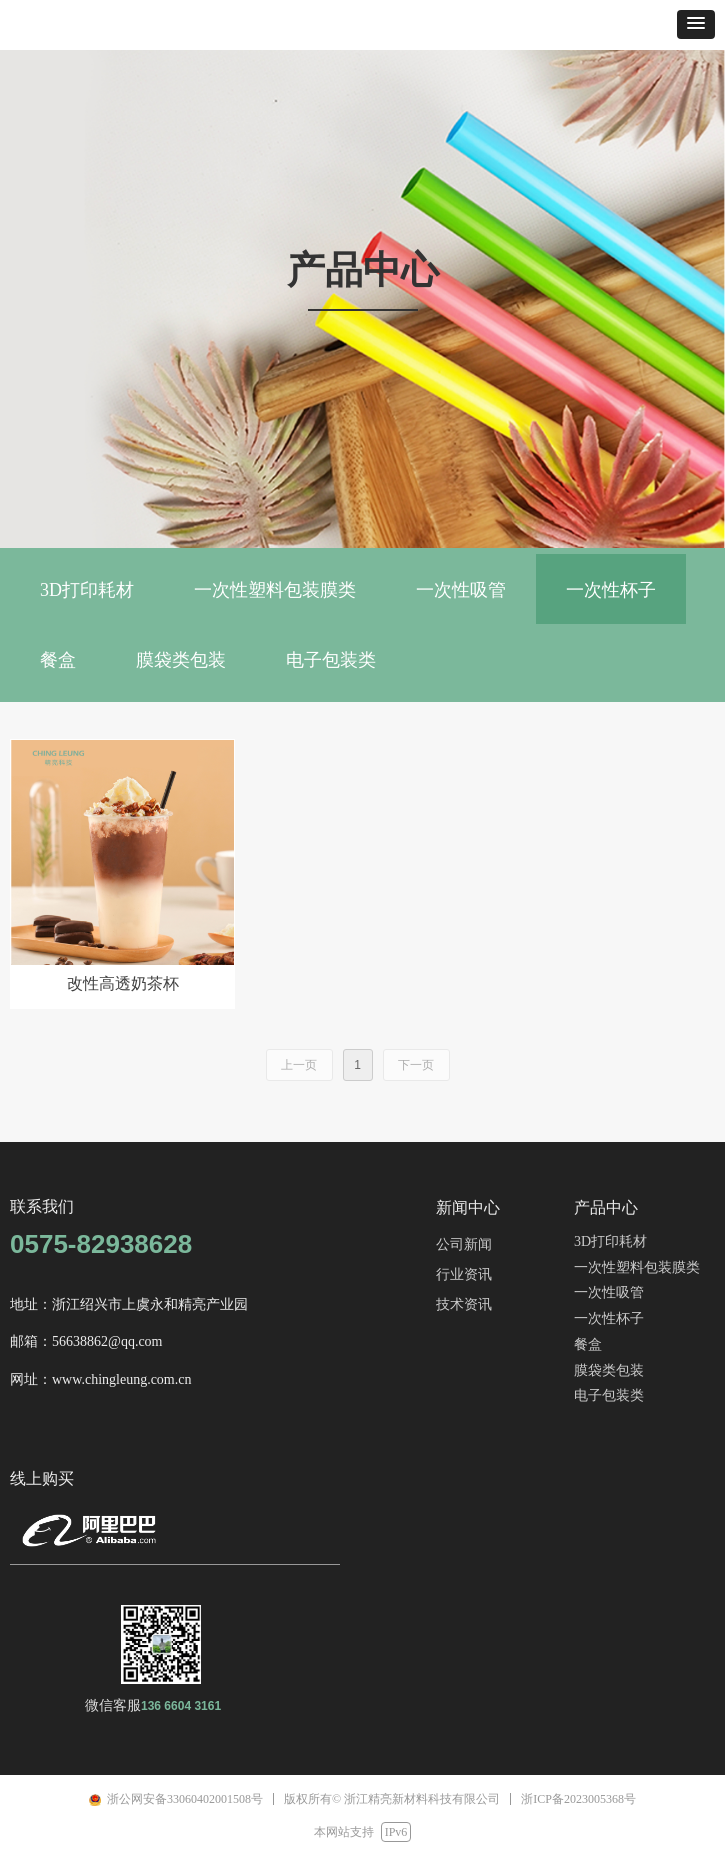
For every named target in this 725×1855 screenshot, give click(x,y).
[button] (696, 24)
